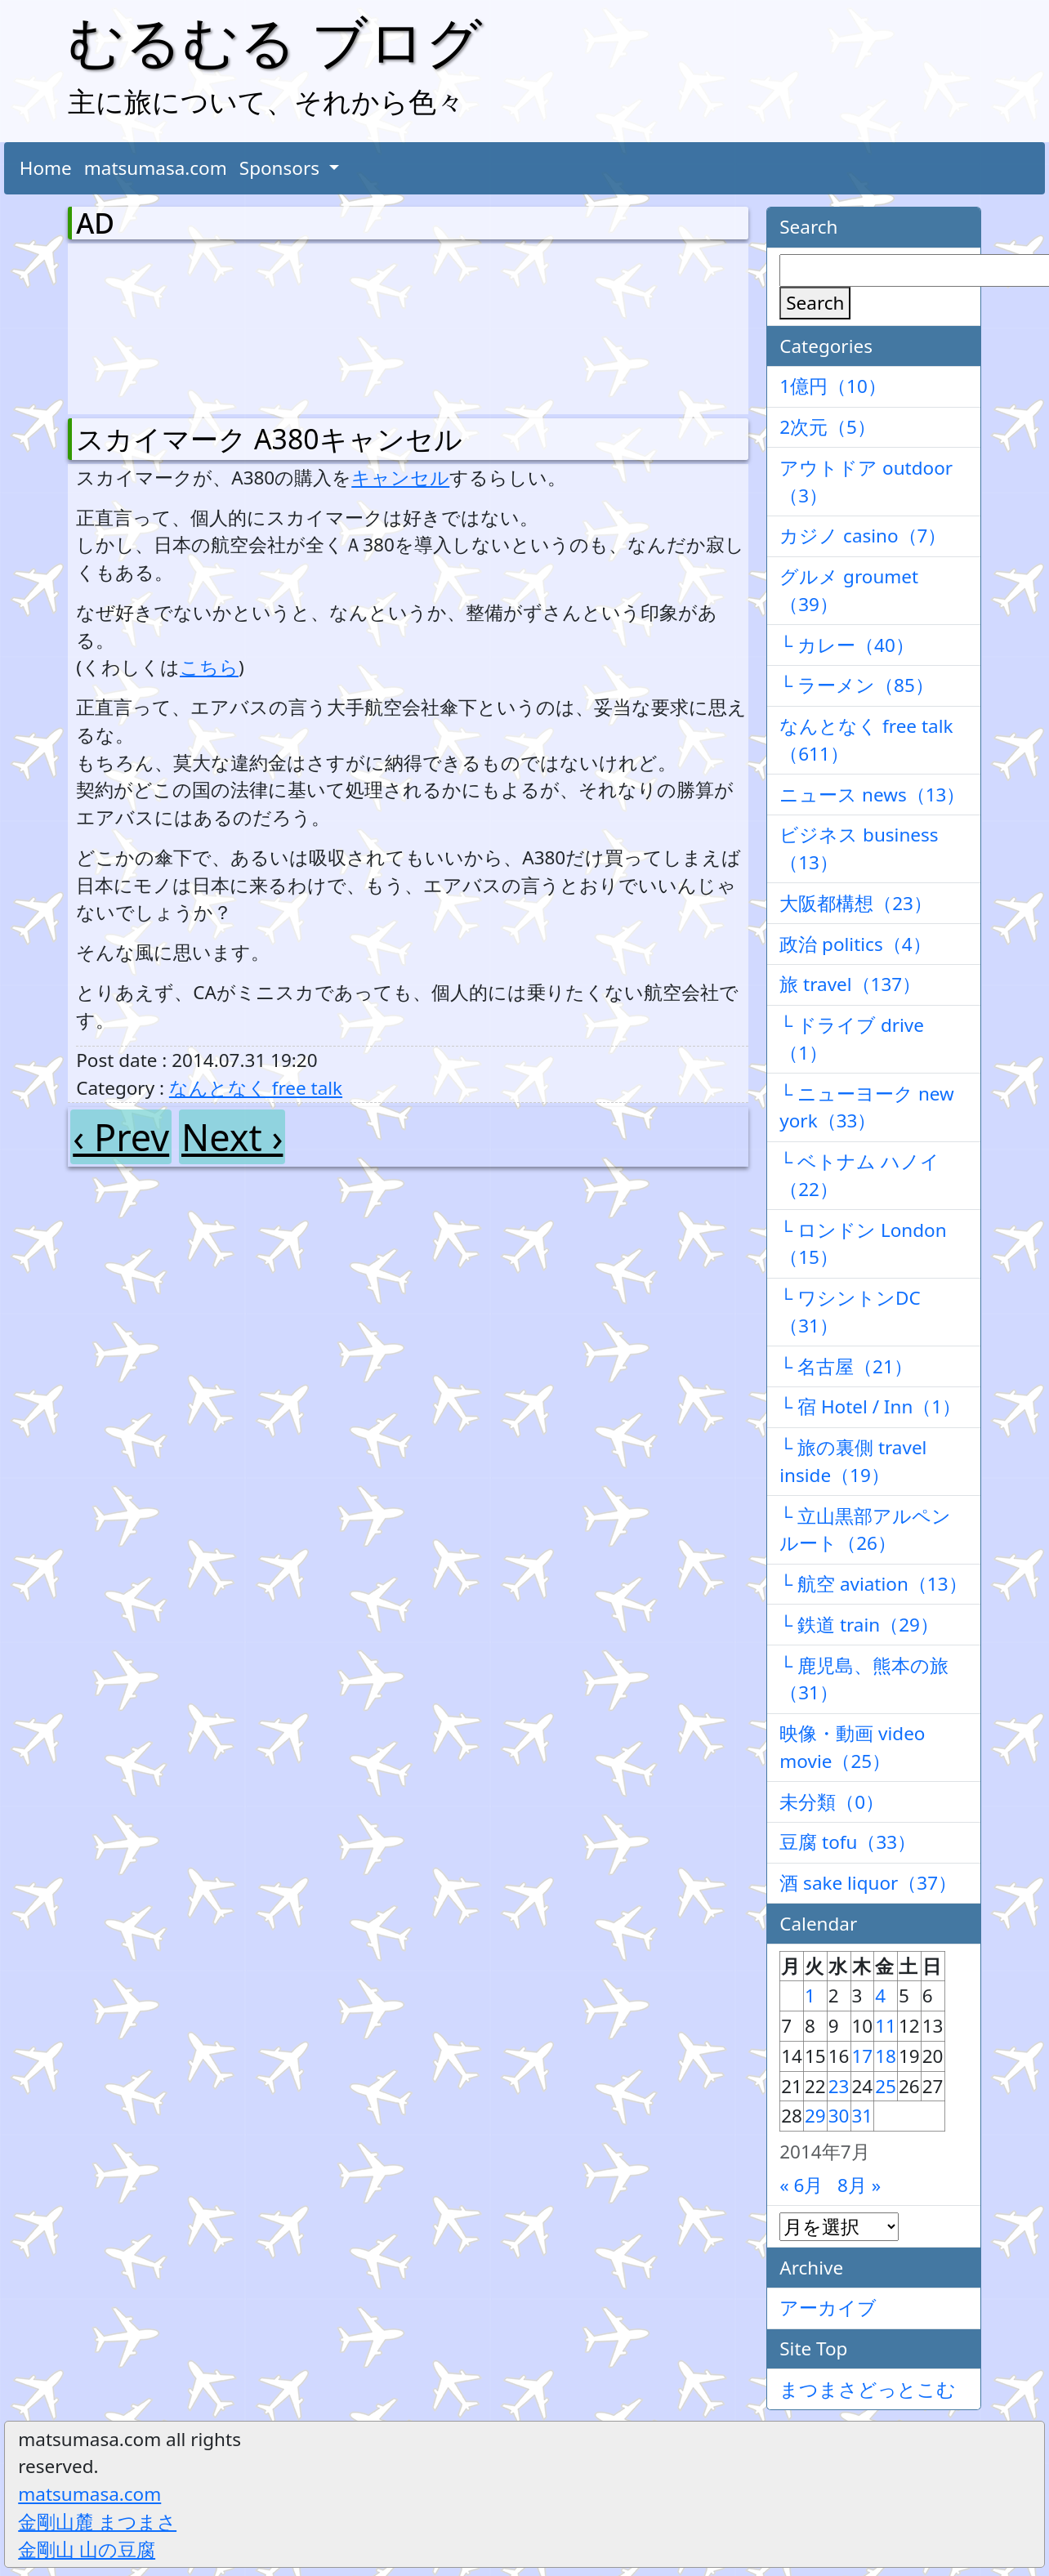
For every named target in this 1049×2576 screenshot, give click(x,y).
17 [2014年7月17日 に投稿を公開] (862, 2056)
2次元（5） (827, 427)
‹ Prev (121, 1137)
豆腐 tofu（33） (847, 1842)
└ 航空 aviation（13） (872, 1583)
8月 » (859, 2185)
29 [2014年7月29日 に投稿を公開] (815, 2115)
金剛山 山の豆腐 (86, 2549)
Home (46, 168)
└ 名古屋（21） (846, 1366)
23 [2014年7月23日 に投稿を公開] (839, 2086)
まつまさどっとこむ (867, 2389)
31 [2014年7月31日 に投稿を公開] (862, 2115)
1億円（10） (832, 386)
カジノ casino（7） (862, 535)
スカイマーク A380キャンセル (269, 439)
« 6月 (801, 2185)
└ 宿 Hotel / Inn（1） (870, 1406)
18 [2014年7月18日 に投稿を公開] (885, 2056)
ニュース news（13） (872, 794)
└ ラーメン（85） (856, 685)
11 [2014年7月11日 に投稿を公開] (885, 2025)
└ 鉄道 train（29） (859, 1624)
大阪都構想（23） (855, 903)
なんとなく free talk (255, 1087)
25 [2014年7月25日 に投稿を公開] (885, 2086)
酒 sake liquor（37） (868, 1882)
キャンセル (400, 477)
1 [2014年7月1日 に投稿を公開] (810, 1995)
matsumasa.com (155, 168)
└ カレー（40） (846, 645)
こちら (209, 667)
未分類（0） (831, 1802)
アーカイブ (828, 2307)
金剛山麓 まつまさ (97, 2521)
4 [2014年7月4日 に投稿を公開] (880, 1995)
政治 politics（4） (855, 944)
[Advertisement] (161, 325)
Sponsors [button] (281, 168)
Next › (232, 1137)
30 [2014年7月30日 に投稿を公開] (839, 2115)
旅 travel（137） (850, 984)
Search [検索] (815, 302)
